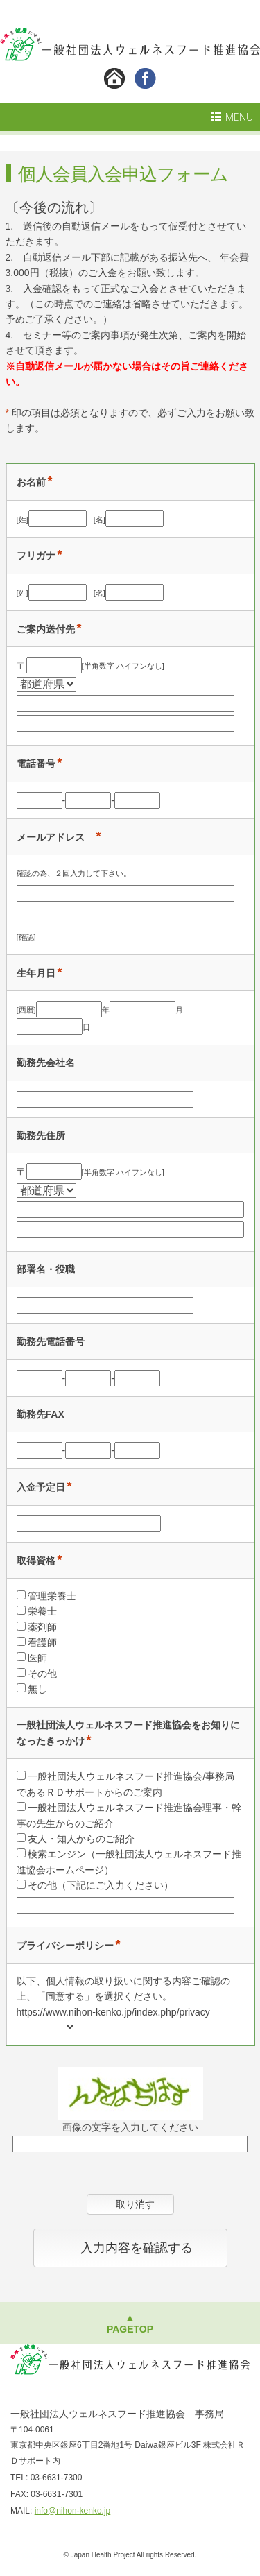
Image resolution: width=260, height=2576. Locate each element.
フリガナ (36, 555)
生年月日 (36, 973)
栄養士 (42, 1611)
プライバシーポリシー (65, 1945)
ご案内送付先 (46, 629)
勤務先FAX (40, 1414)
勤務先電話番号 (51, 1341)
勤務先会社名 (46, 1062)
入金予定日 (41, 1487)
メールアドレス (55, 837)
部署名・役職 (46, 1269)
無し (37, 1688)
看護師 (42, 1642)
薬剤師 (42, 1627)
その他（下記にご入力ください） (100, 1885)
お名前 (31, 482)
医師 (37, 1657)
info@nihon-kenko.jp (73, 2511)
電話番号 (36, 763)
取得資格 (36, 1560)
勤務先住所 (41, 1135)
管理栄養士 (52, 1596)
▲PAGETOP (130, 2323)
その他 (42, 1673)
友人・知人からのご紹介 (81, 1838)
